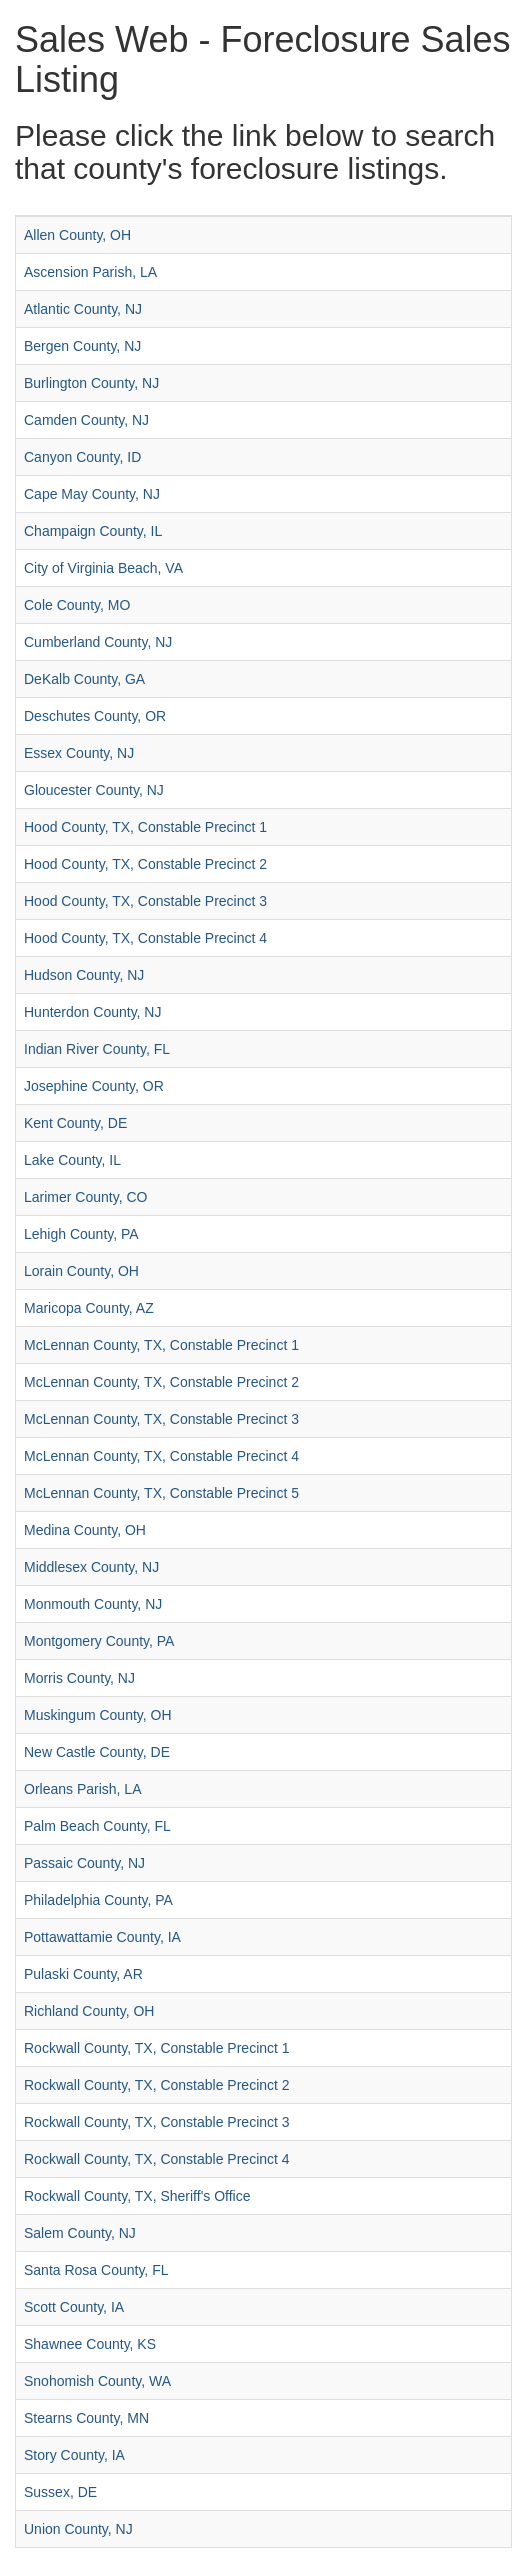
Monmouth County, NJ (93, 1604)
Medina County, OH (85, 1530)
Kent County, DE (75, 1123)
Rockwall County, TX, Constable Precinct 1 (157, 2048)
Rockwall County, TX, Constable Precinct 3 (157, 2122)
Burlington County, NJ (91, 383)
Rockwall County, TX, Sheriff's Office (137, 2196)
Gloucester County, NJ (94, 790)
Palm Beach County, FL (97, 1826)
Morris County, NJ (79, 1678)
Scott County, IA (74, 2307)
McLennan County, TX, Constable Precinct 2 (161, 1382)
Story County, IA (74, 2455)
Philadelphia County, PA (98, 1900)
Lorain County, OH (81, 1271)
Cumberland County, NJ (98, 642)
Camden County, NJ (86, 420)
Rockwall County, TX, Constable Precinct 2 (157, 2085)
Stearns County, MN (86, 2418)
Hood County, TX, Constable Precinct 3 (145, 901)
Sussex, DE (60, 2492)
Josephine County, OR (94, 1086)
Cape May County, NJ (92, 494)
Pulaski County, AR (83, 1974)
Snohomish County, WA (97, 2381)
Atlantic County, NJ (83, 309)
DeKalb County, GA (84, 679)
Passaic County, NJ (84, 1863)
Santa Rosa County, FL (96, 2270)
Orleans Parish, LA (83, 1789)
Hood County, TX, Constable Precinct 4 (145, 938)
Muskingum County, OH (98, 1715)
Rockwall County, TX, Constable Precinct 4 (157, 2159)
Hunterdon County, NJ (92, 1012)
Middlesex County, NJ (91, 1567)
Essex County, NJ (79, 753)
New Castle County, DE (97, 1752)
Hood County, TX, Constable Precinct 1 (145, 827)
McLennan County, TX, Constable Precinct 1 (161, 1345)
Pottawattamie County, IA (102, 1937)
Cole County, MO (77, 605)
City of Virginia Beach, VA (103, 568)
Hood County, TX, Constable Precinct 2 (145, 864)
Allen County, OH (77, 235)
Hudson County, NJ (84, 975)
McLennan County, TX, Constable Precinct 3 (161, 1419)
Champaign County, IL (93, 531)
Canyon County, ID (82, 457)
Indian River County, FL (97, 1049)
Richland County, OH (89, 2011)
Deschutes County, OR (95, 716)
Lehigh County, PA (81, 1234)
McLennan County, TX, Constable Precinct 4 (161, 1456)
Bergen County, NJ (82, 346)
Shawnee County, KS (90, 2344)
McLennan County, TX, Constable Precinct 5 (161, 1493)
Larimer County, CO (85, 1197)
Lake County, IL (72, 1160)
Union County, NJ (78, 2529)
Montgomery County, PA (99, 1641)
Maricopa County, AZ (89, 1308)
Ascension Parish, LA (90, 272)
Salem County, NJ (80, 2233)
